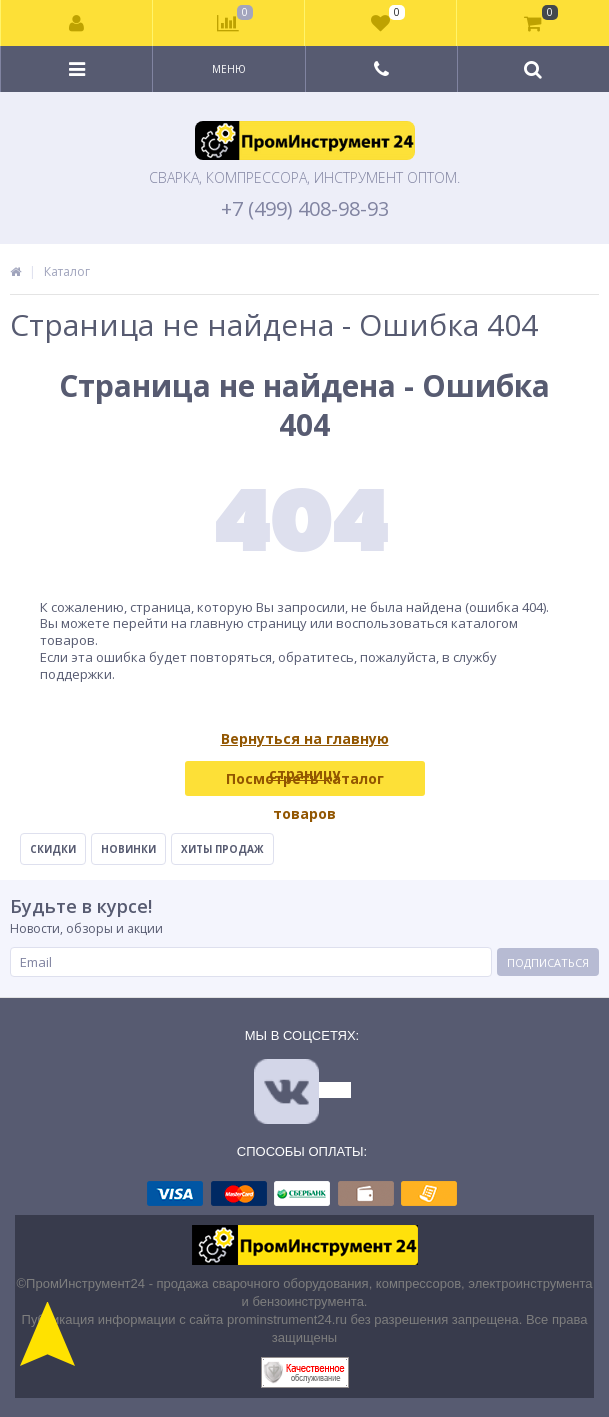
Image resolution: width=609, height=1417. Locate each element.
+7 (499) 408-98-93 (305, 209)
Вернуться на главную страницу (305, 742)
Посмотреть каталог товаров (305, 782)
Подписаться (548, 962)
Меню (229, 69)
